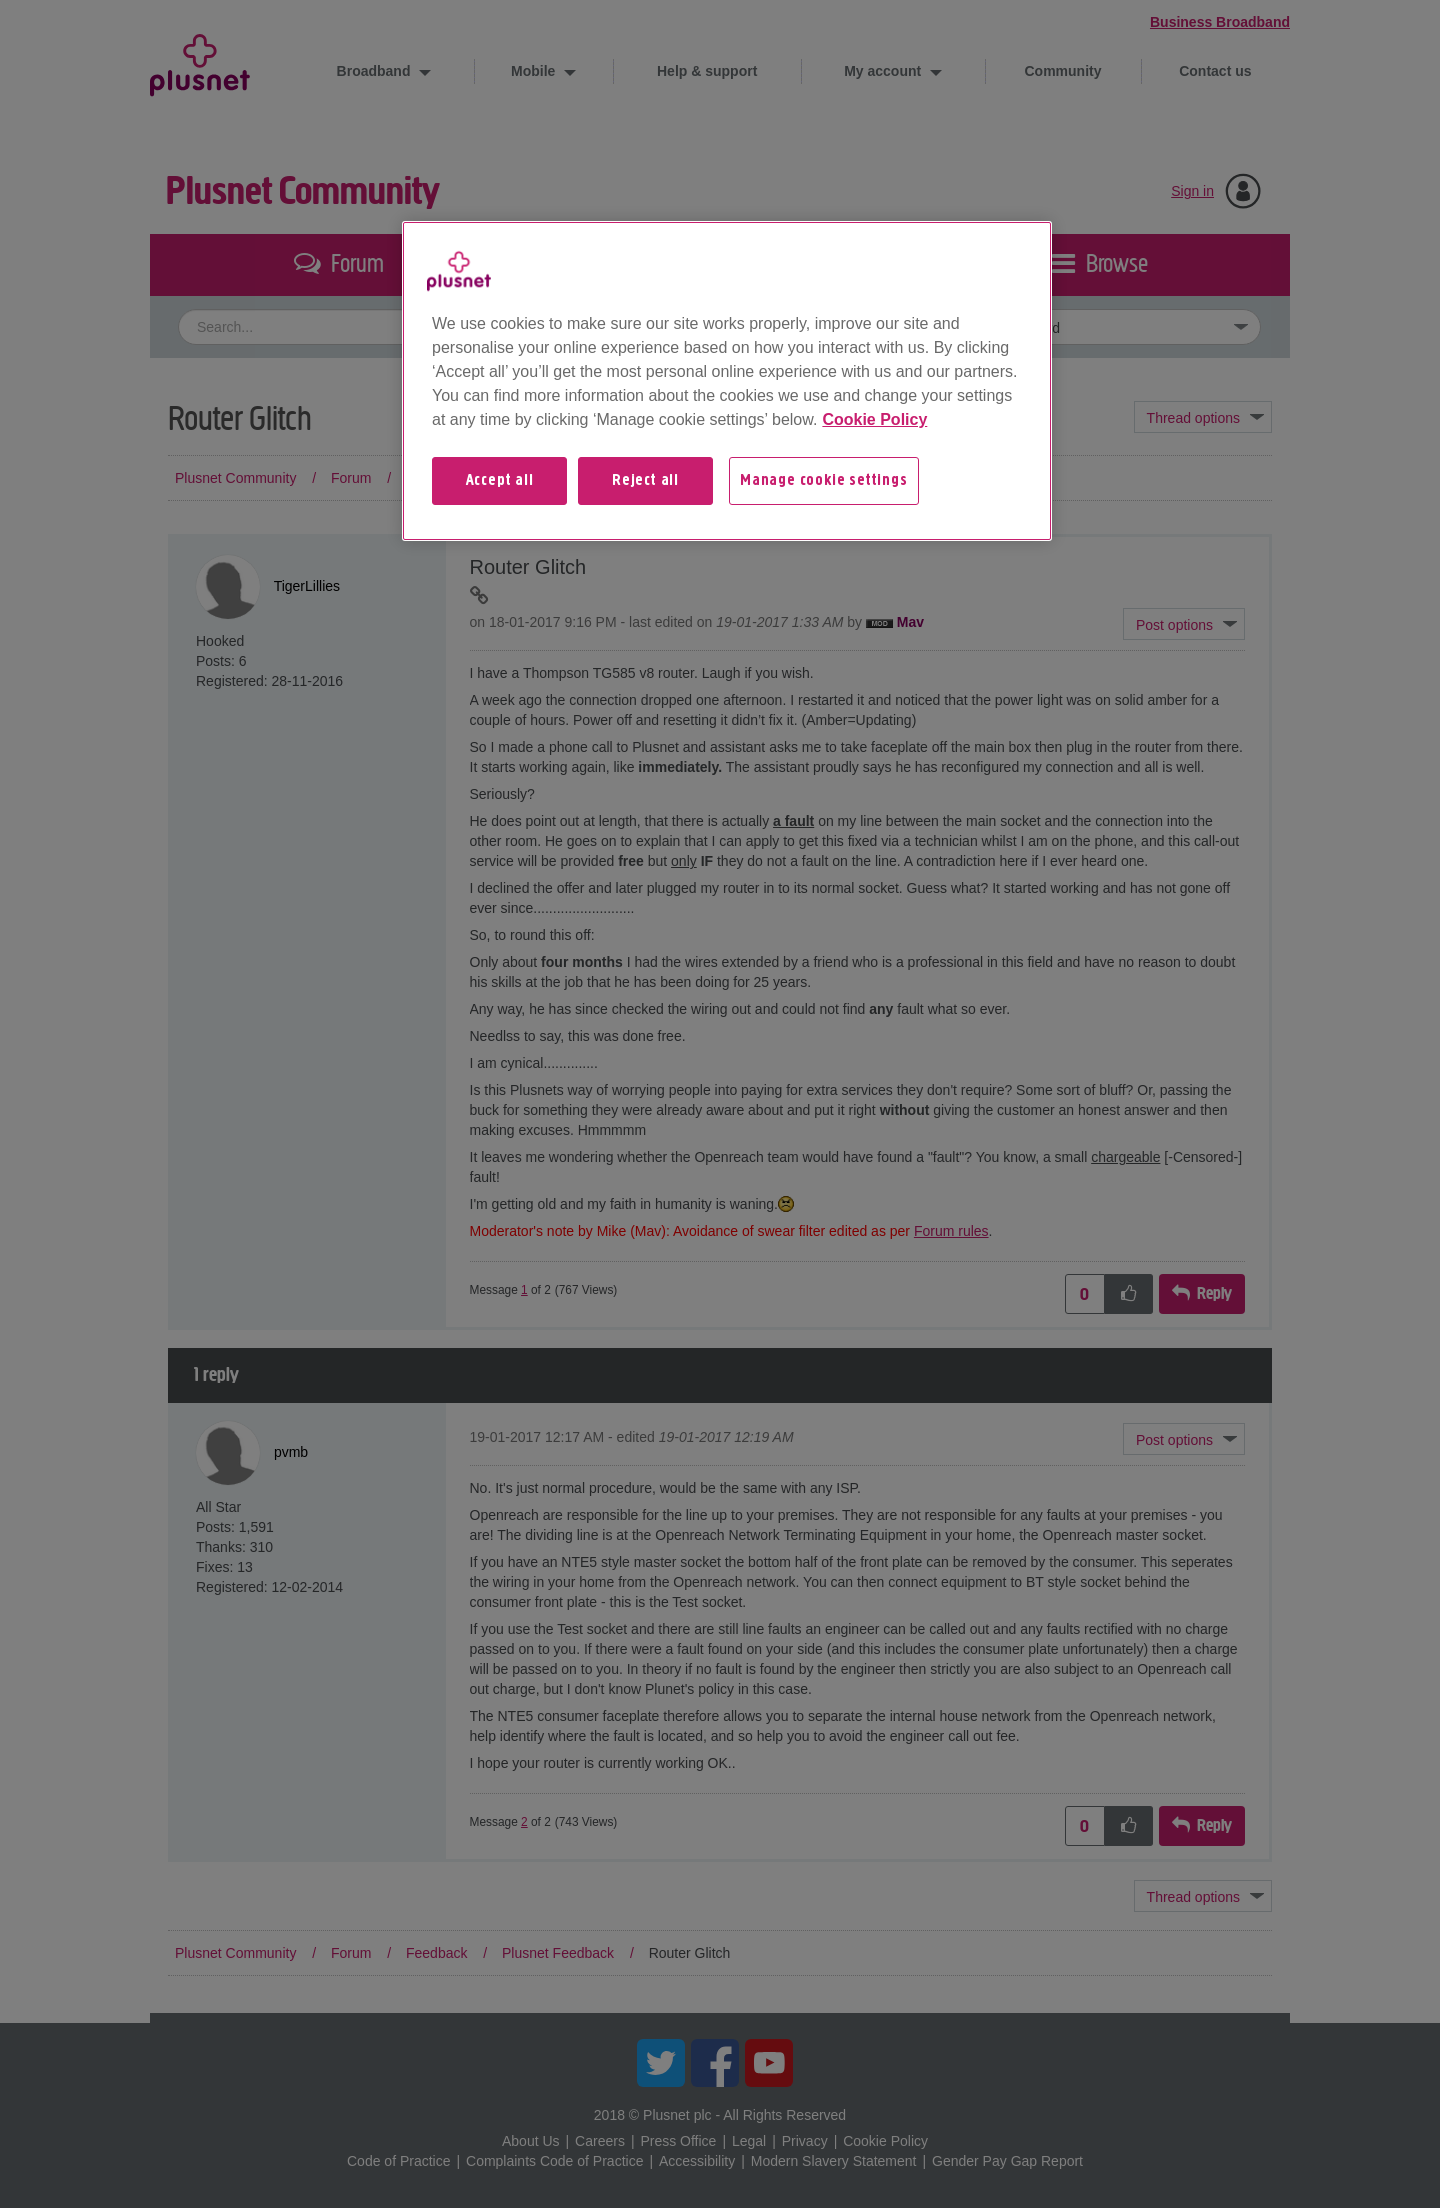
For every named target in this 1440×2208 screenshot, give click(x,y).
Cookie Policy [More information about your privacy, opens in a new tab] (874, 419)
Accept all (500, 481)
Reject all (645, 481)
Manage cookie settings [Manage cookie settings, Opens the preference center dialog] (824, 481)
